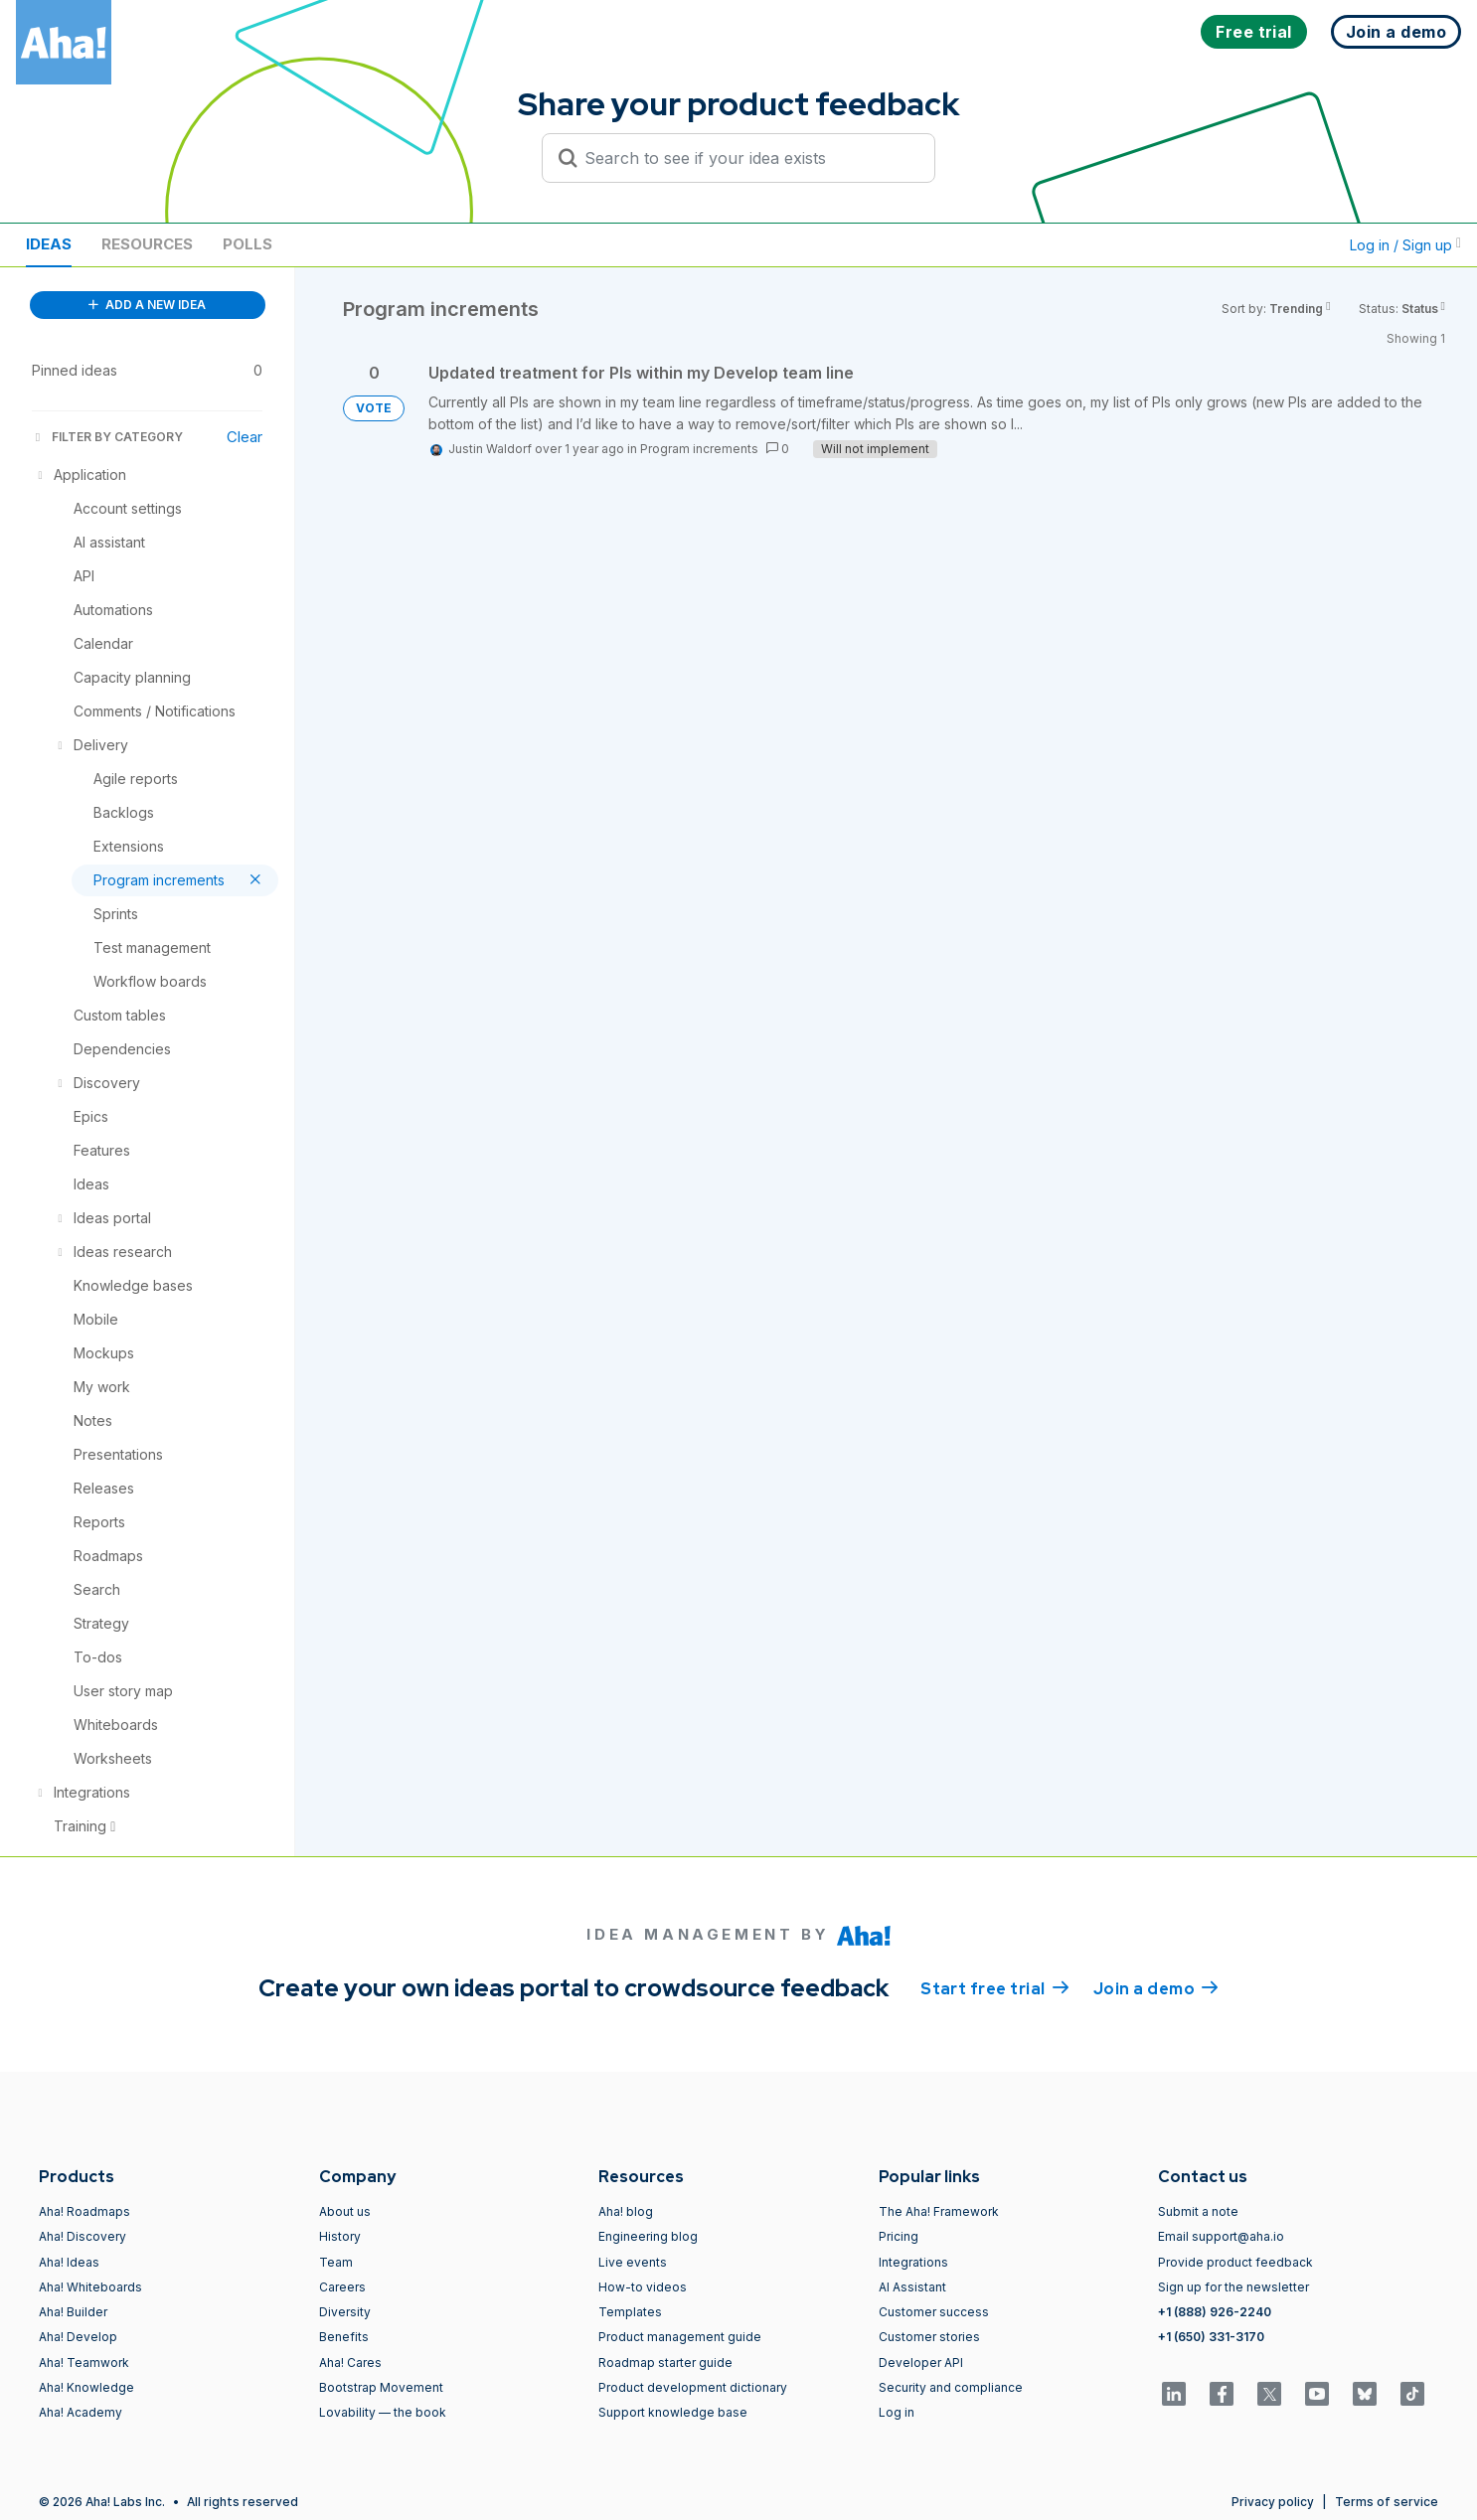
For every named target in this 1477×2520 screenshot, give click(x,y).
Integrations (913, 2262)
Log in (896, 2412)
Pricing (898, 2236)
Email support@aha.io (1221, 2236)
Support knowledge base (672, 2412)
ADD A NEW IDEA (147, 304)
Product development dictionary (692, 2387)
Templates (630, 2311)
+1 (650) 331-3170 (1211, 2336)
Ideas (49, 244)
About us (345, 2211)
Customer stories (929, 2336)
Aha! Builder (73, 2311)
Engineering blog (648, 2236)
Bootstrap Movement (381, 2387)
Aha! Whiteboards (90, 2287)
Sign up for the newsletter (1233, 2287)
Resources (147, 244)
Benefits (344, 2336)
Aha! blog (625, 2211)
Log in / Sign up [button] (1405, 244)
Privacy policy (1272, 2501)
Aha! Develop (78, 2336)
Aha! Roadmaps (84, 2211)
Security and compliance (951, 2387)
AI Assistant (912, 2287)
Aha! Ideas (69, 2262)
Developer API (921, 2362)
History (340, 2236)
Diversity (345, 2311)
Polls (247, 244)
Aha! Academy (80, 2412)
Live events (632, 2262)
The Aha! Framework (939, 2211)
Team (336, 2262)
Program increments (699, 448)
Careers (342, 2287)
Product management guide (679, 2336)
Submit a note (1198, 2211)
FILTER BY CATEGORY (107, 436)
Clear (244, 436)
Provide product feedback (1235, 2262)
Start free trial (994, 1987)
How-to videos (642, 2287)
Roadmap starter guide (665, 2362)
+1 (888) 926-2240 (1214, 2311)
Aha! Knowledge (86, 2387)
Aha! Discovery (82, 2236)
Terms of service (1386, 2501)
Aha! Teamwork (84, 2362)
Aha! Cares (350, 2362)
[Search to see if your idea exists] (747, 158)
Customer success (934, 2311)
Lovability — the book (382, 2412)
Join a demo (1156, 1987)
